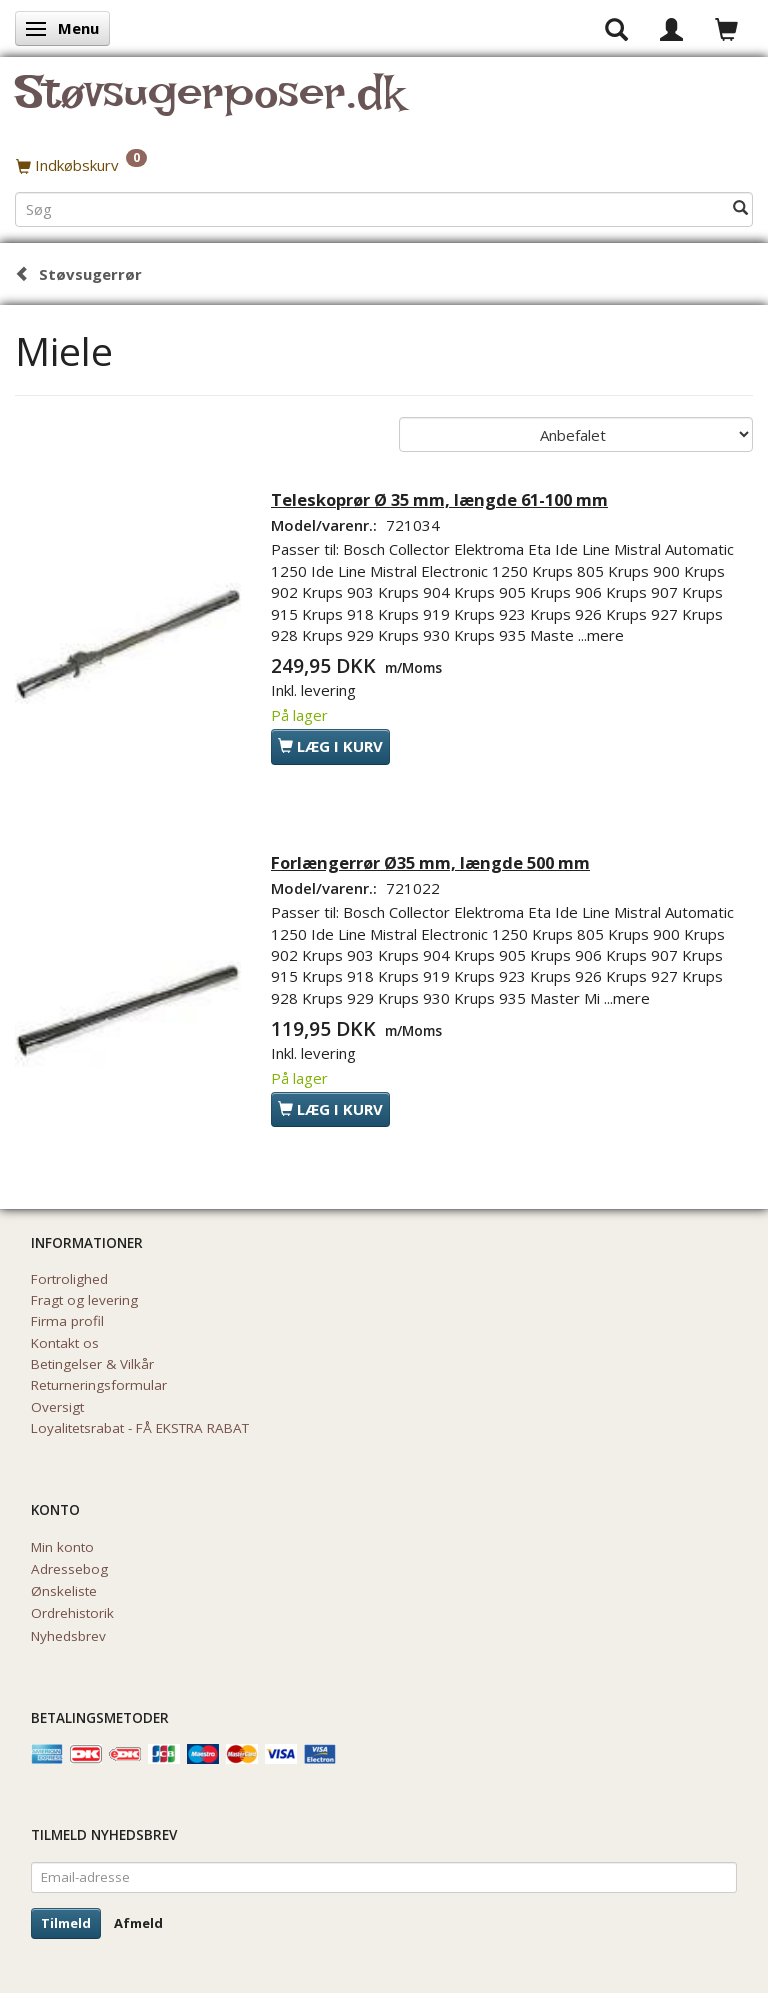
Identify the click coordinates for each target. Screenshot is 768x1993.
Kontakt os (65, 1343)
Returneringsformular (99, 1385)
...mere (601, 635)
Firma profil (67, 1321)
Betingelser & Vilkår (92, 1364)
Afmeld (138, 1923)
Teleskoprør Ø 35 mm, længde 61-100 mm (439, 499)
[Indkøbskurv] (384, 165)
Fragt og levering (84, 1300)
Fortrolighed (69, 1279)
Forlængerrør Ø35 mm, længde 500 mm (430, 862)
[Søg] (740, 208)
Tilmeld (66, 1923)
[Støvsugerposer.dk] (209, 104)
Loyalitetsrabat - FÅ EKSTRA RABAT (140, 1428)
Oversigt (57, 1407)
